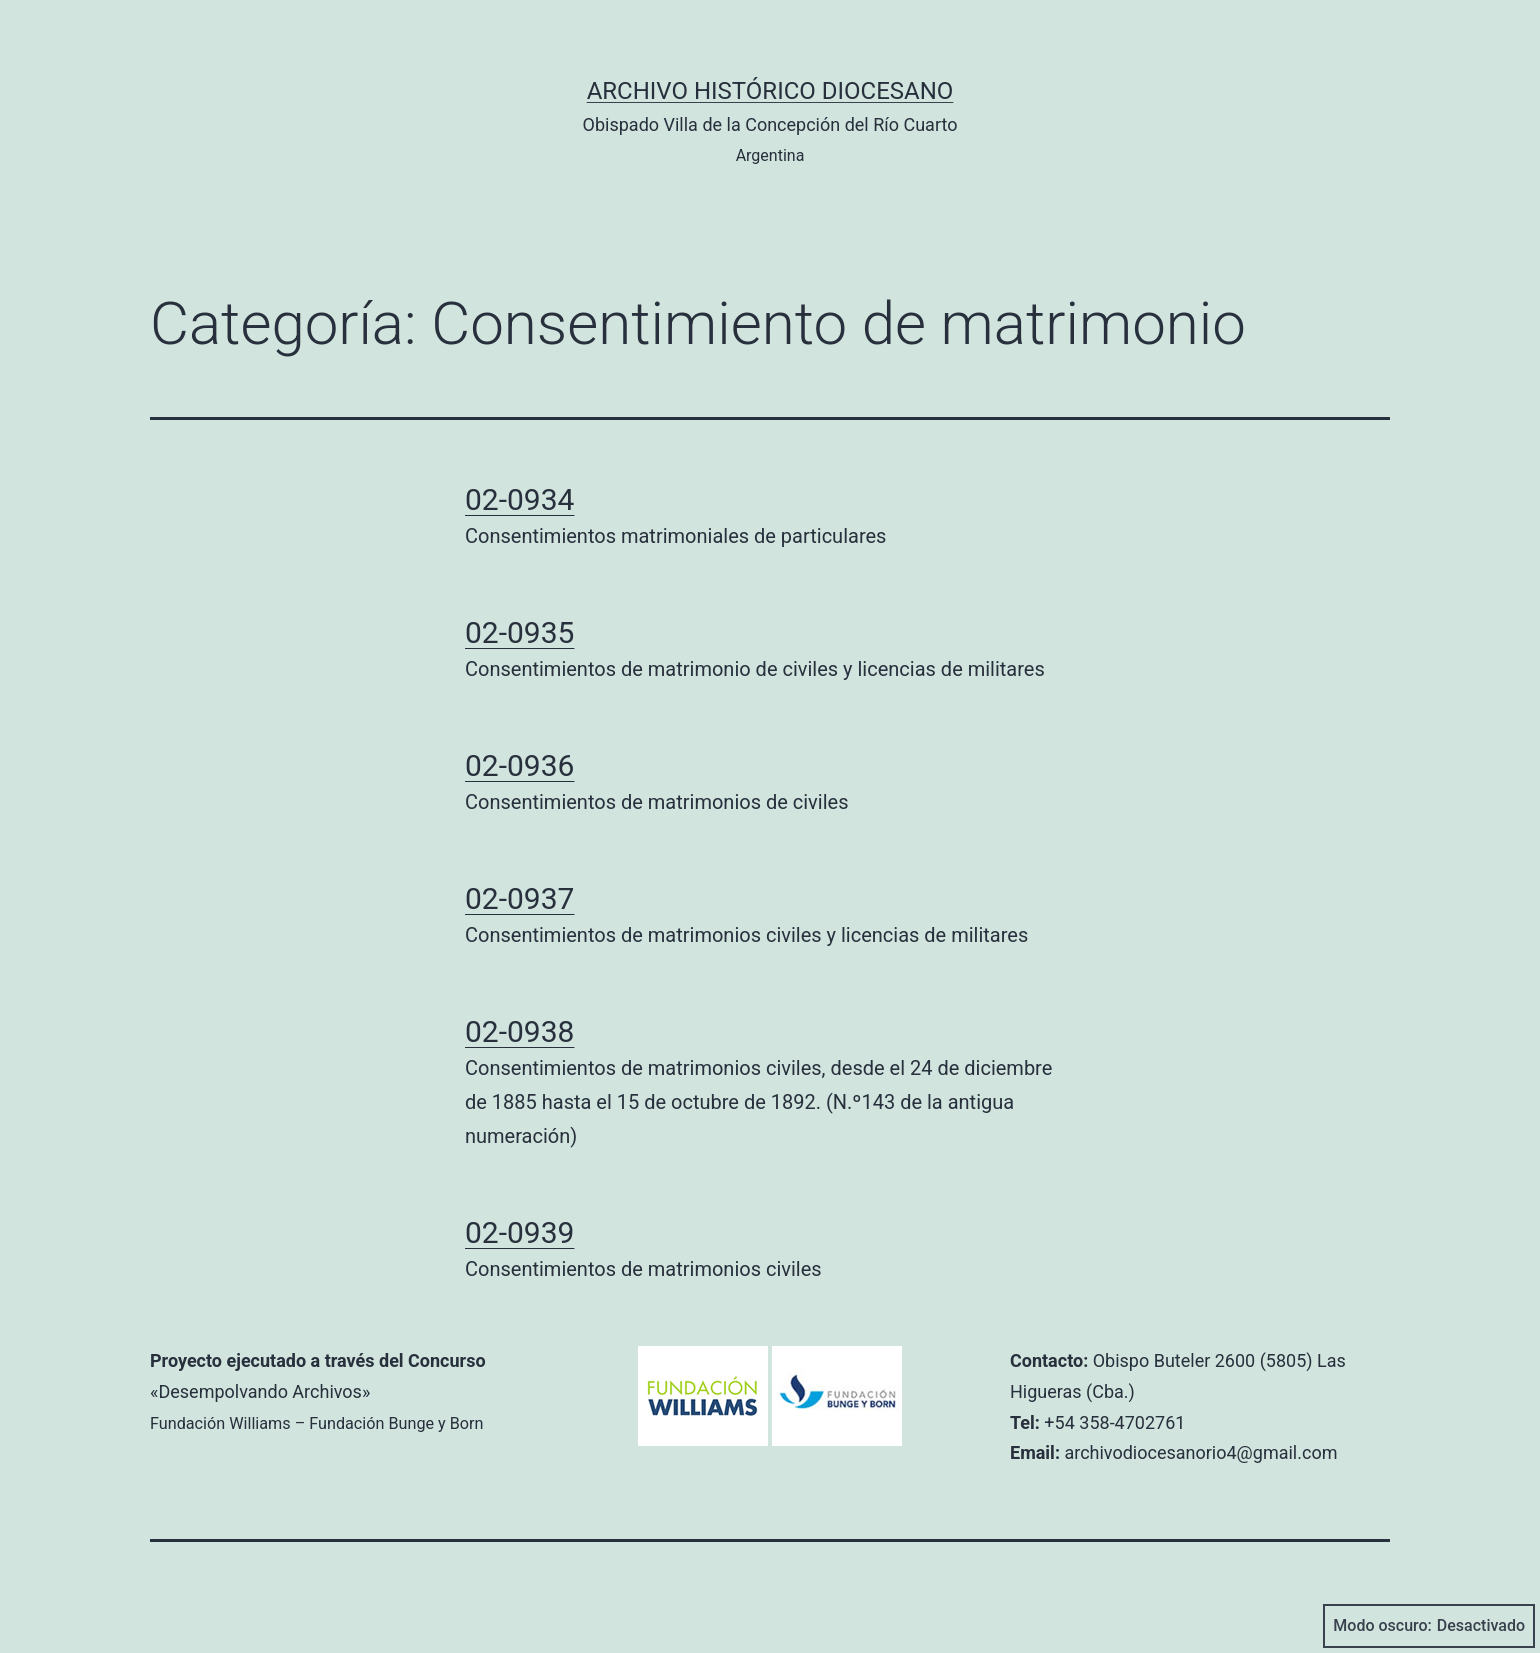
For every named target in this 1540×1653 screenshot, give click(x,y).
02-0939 (519, 1232)
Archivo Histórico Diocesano (770, 91)
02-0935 (519, 632)
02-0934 (519, 499)
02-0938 (519, 1031)
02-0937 (519, 898)
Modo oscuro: (1429, 1626)
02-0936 (519, 765)
